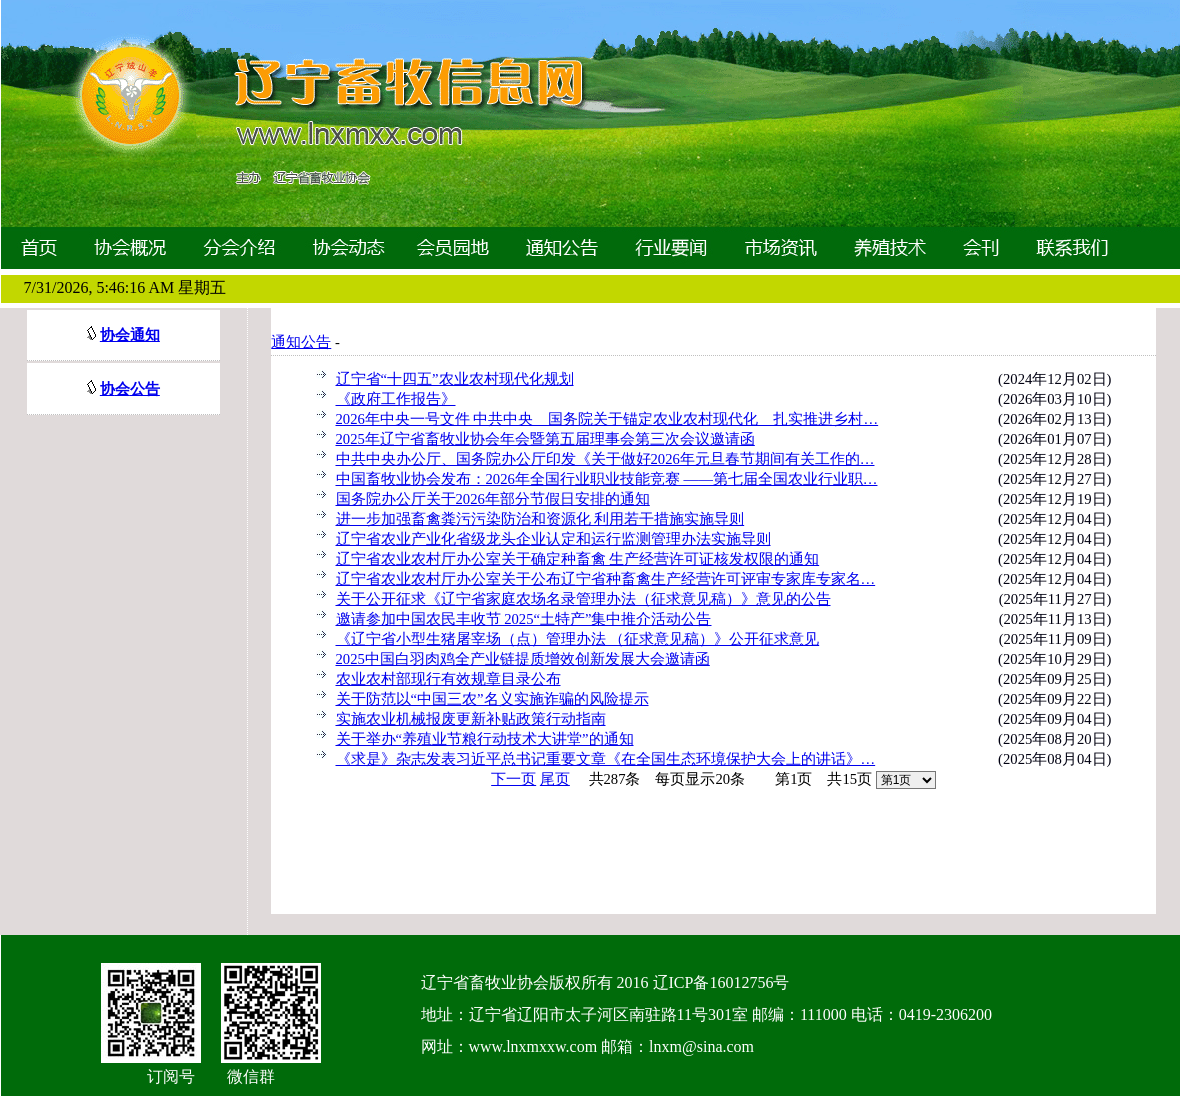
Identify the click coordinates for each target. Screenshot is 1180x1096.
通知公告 (301, 342)
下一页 (513, 779)
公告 (145, 389)
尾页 (555, 779)
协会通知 (130, 335)
